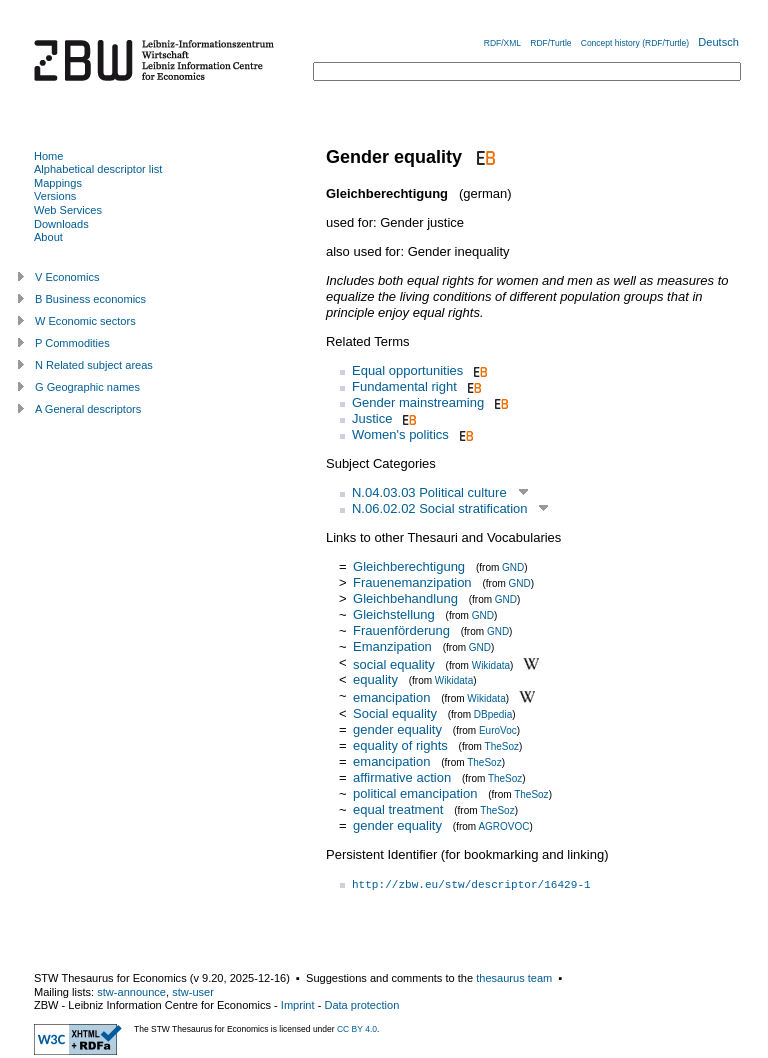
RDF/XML (502, 43)
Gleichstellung (394, 614)
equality (375, 679)
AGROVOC (503, 826)
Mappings (58, 183)
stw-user (193, 992)
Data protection (361, 1005)
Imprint (298, 1005)
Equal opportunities (407, 370)
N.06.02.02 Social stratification (440, 508)
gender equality (397, 729)
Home (48, 156)
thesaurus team (514, 978)
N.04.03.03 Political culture (429, 492)
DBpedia (493, 714)
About (48, 237)
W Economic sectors (85, 321)
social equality (394, 663)
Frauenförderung (401, 630)
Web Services (68, 210)
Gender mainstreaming (418, 402)
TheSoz (502, 746)
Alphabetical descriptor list (98, 169)
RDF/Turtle (550, 43)
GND (513, 567)
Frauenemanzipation (412, 582)
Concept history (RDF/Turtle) (635, 43)
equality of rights (400, 745)
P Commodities (72, 343)
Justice (372, 418)
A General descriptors (88, 409)
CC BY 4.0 (357, 1029)
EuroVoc (498, 730)
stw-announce (131, 992)
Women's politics (400, 434)
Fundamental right (404, 386)
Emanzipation (392, 646)
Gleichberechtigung (409, 566)
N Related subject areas (94, 365)
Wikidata (491, 664)
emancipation (391, 697)
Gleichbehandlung (405, 598)
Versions (55, 196)
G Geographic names (87, 387)
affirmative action (402, 777)
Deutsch (718, 42)
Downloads (61, 224)
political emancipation (415, 793)
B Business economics (90, 299)
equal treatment (398, 809)
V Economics (67, 277)
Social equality (395, 713)
